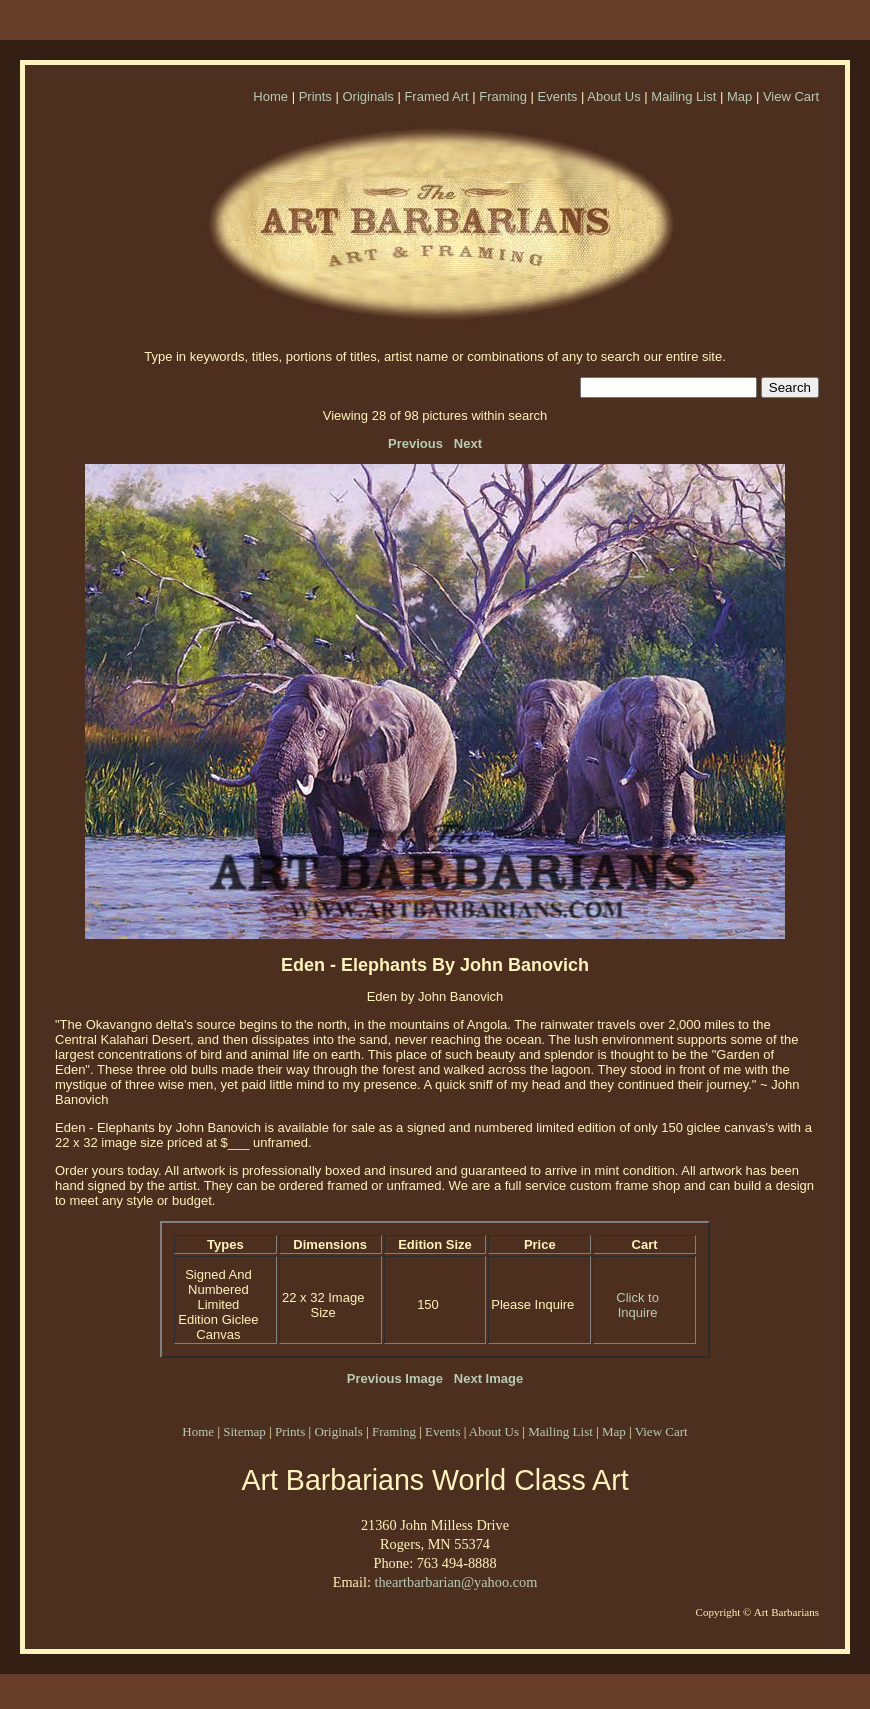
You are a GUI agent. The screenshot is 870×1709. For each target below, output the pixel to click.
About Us (613, 96)
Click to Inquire (637, 1305)
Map (739, 96)
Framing (503, 96)
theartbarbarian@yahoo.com (455, 1582)
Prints (315, 96)
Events (558, 96)
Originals (367, 96)
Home (270, 96)
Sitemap (244, 1431)
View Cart (791, 96)
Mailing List (683, 96)
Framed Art (436, 96)
